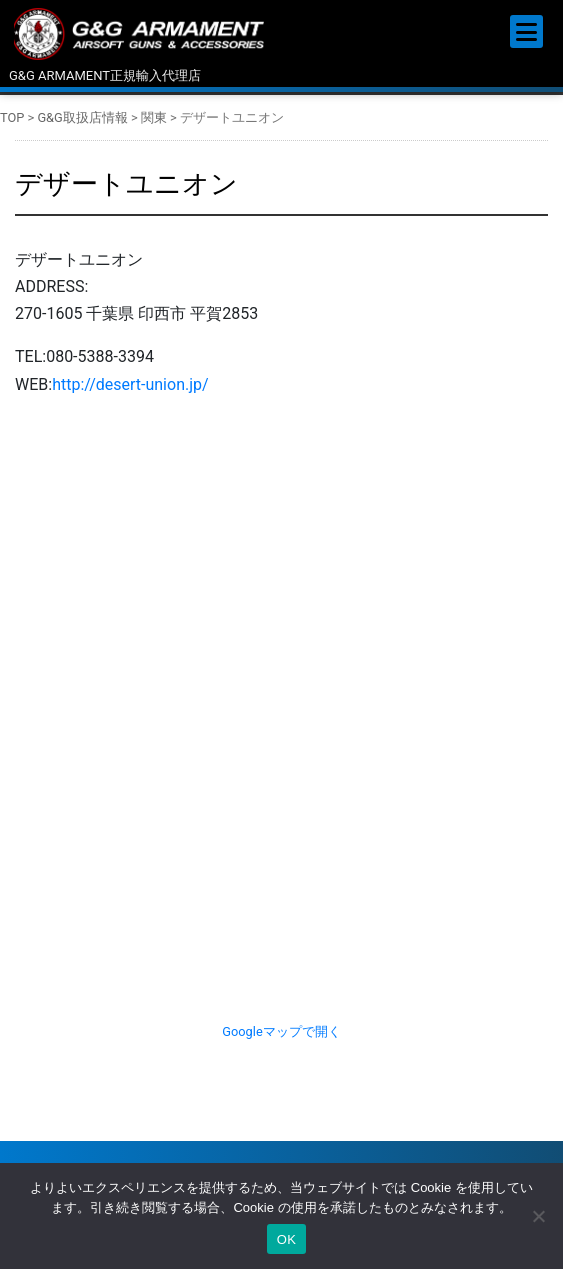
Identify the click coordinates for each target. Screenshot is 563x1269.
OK (286, 1239)
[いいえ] (538, 1216)
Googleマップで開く (281, 1031)
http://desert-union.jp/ (130, 384)
